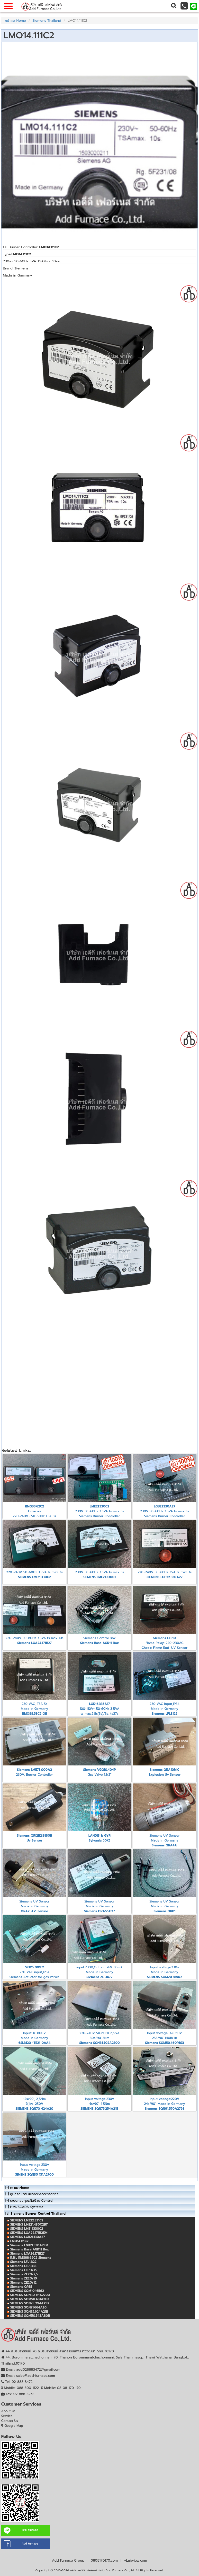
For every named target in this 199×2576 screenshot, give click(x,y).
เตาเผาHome (19, 2187)
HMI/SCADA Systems (26, 2207)
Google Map (13, 2425)
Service (6, 2416)
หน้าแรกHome (15, 20)
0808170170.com (104, 2560)
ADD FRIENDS (29, 2530)
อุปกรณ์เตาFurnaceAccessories (34, 2194)
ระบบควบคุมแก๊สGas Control (31, 2200)
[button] (173, 6)
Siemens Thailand (47, 20)
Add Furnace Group (68, 2560)
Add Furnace (30, 2544)
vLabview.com (135, 2560)
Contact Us (9, 2420)
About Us (8, 2411)
